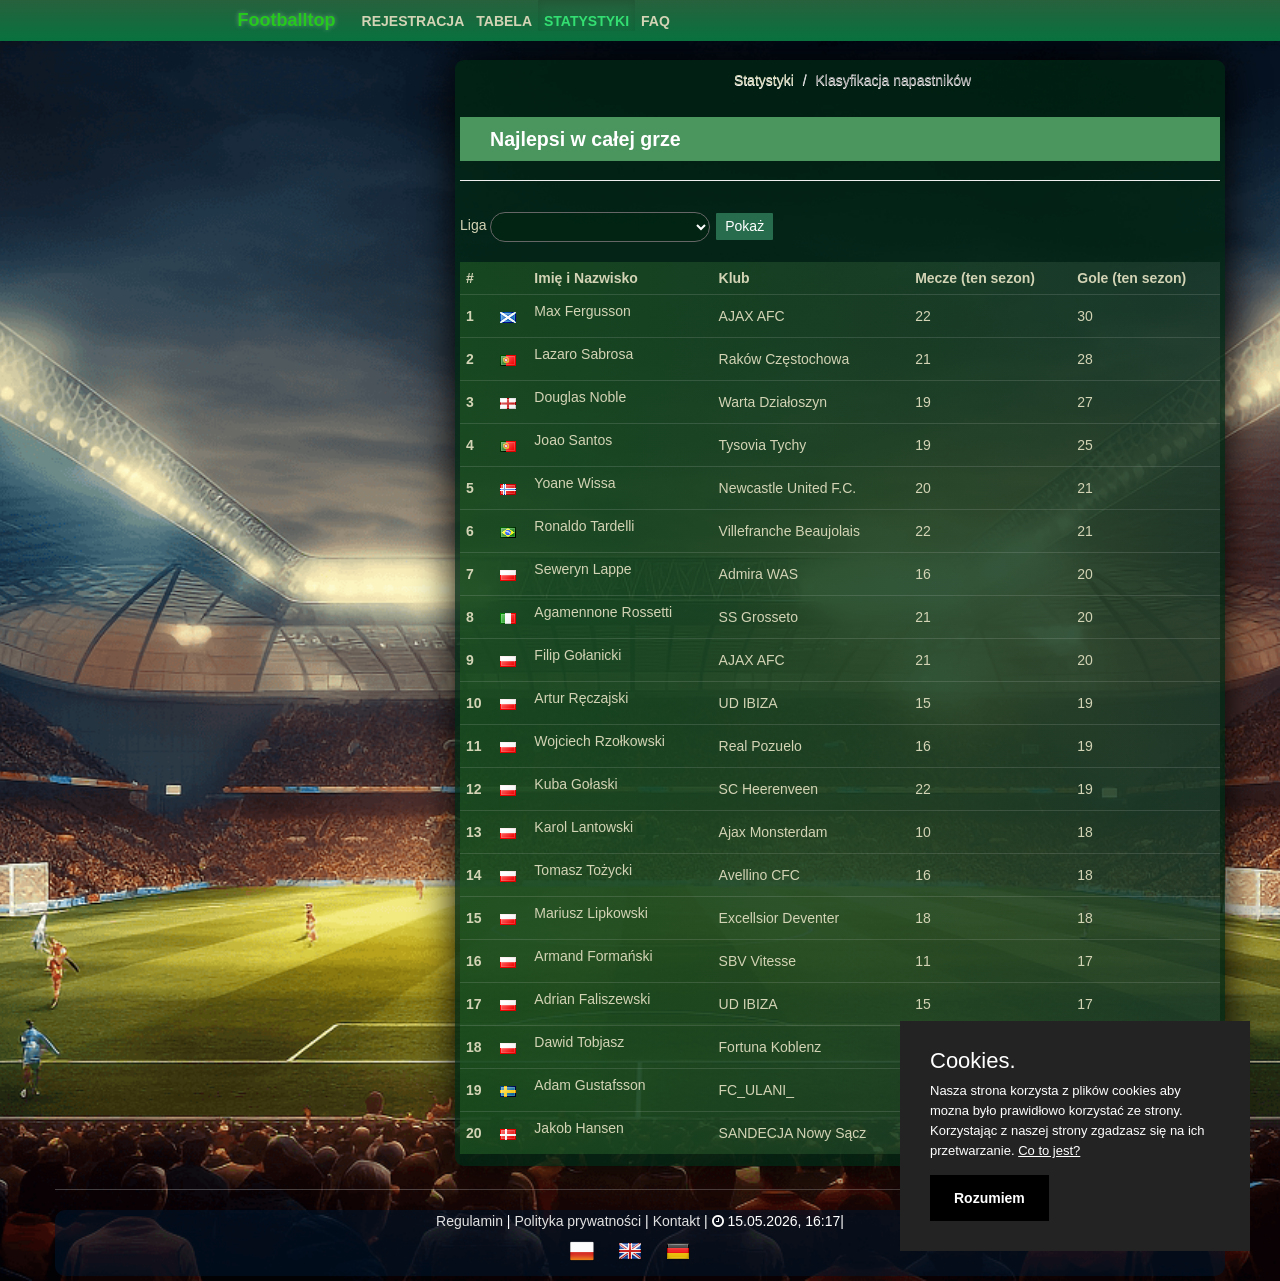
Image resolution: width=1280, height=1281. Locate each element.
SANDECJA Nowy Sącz (793, 1133)
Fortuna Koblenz (770, 1047)
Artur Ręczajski (581, 698)
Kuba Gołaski (575, 784)
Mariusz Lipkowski (591, 913)
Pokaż (744, 226)
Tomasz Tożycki (583, 870)
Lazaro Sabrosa (583, 354)
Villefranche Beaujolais (789, 531)
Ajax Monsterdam (773, 832)
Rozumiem (989, 1198)
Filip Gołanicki (577, 655)
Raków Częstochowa (784, 359)
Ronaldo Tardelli (584, 526)
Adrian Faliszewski (592, 999)
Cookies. (973, 1061)
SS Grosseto (758, 617)
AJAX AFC (752, 316)
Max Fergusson (582, 311)
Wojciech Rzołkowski (599, 741)
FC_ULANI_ (756, 1090)
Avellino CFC (759, 875)
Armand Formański (593, 956)
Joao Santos (573, 440)
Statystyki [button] (586, 21)
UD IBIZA (748, 703)
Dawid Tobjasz (579, 1042)
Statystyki (764, 80)
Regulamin (469, 1221)
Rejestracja (413, 21)
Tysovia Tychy (763, 445)
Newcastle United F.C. (788, 488)
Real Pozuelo (760, 746)
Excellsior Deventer (779, 918)
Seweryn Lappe (582, 569)
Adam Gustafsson (589, 1085)
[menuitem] (413, 15)
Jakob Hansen (579, 1128)
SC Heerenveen (769, 789)
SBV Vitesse (758, 961)
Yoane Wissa (574, 483)
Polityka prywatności (577, 1221)
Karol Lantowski (583, 827)
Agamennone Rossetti (603, 612)
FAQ (655, 21)
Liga (473, 225)
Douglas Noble (580, 397)
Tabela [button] (504, 21)
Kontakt (676, 1221)
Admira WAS (759, 574)
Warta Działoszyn (773, 402)
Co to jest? (1049, 1150)
